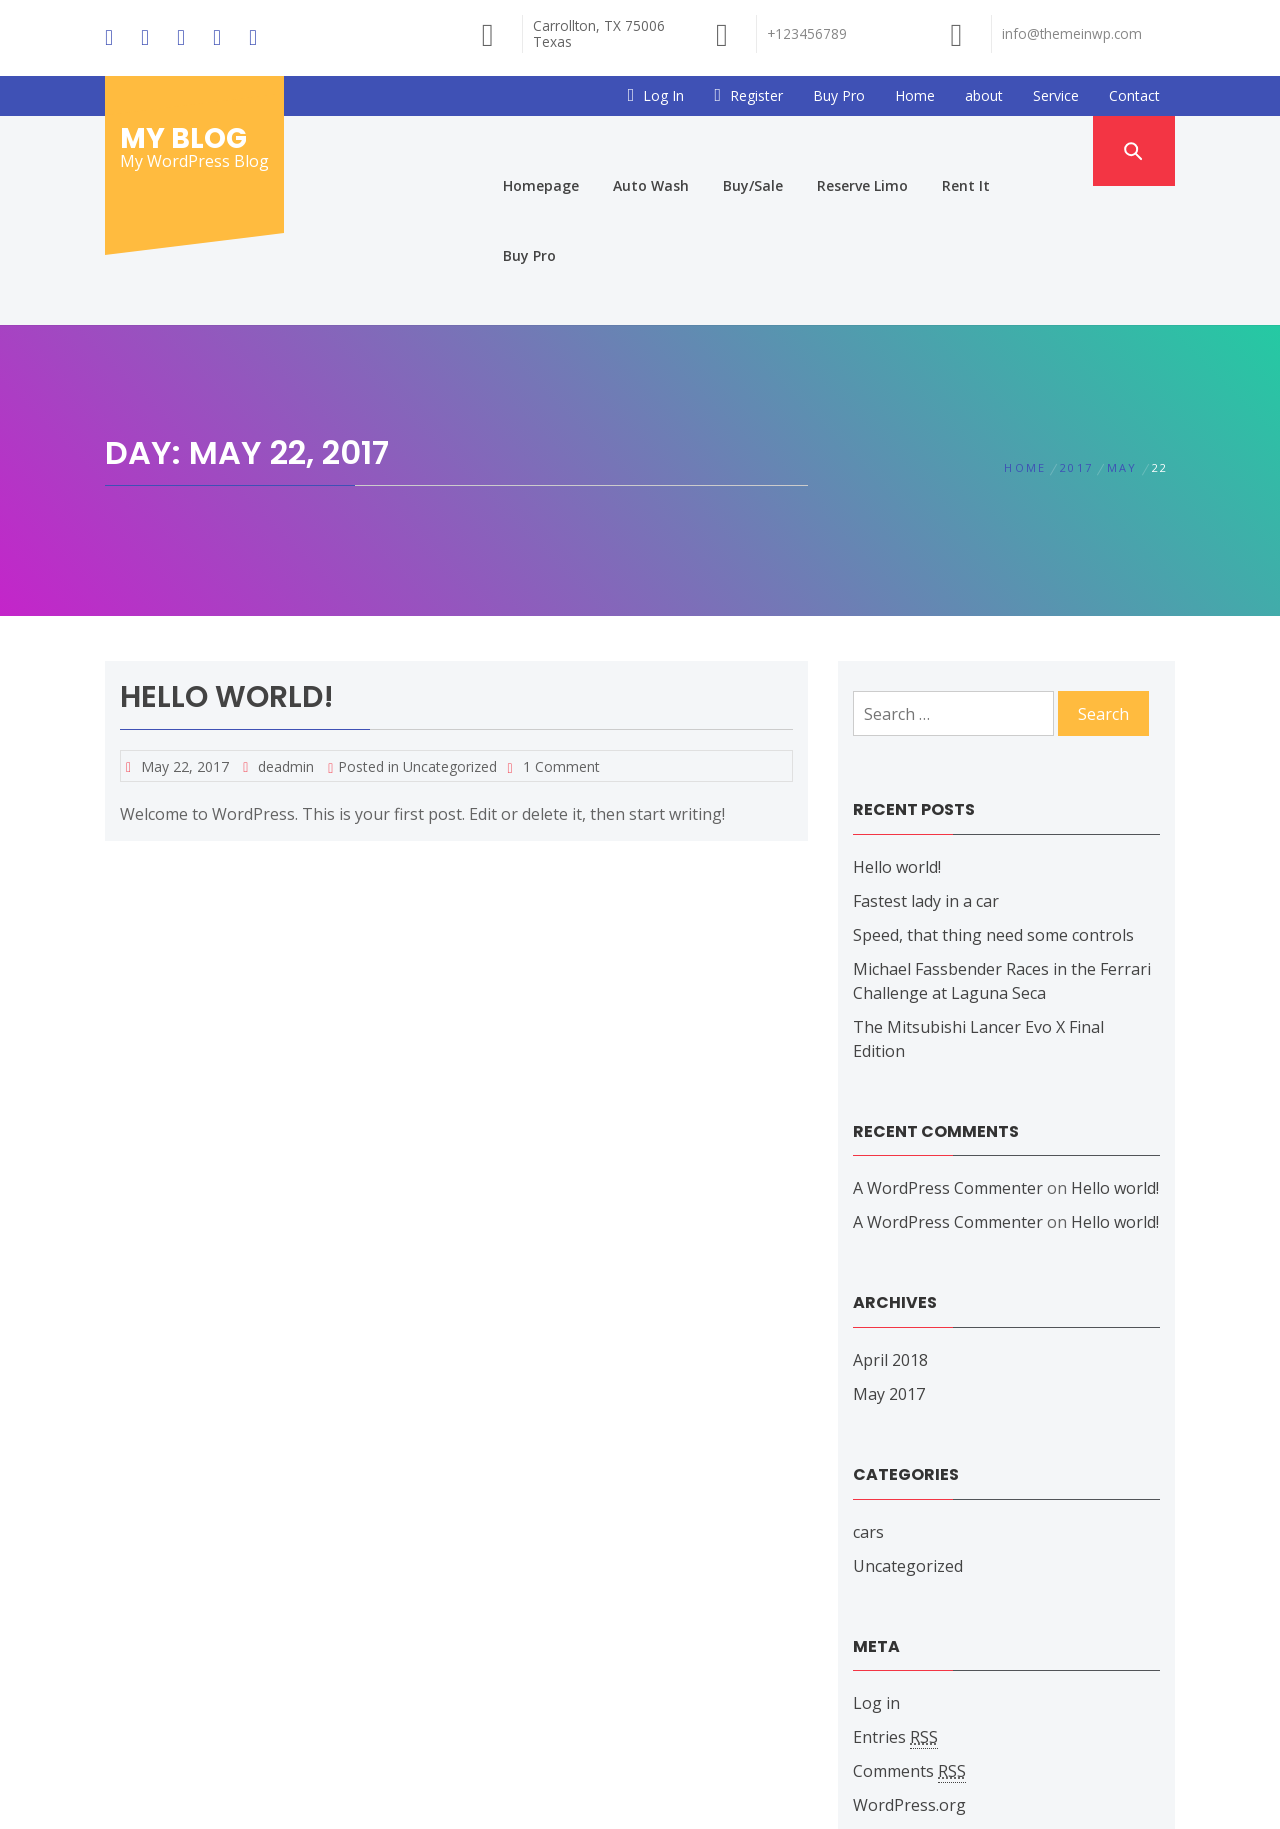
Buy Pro (839, 95)
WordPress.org (909, 1666)
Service (1056, 95)
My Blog (183, 138)
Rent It (967, 150)
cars (868, 1393)
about (984, 95)
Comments (909, 1632)
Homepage (542, 150)
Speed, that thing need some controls (993, 796)
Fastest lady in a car (926, 762)
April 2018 (890, 1221)
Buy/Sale (754, 150)
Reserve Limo (863, 150)
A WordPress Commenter (948, 1049)
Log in (876, 1564)
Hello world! (227, 558)
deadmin (286, 627)
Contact (1134, 95)
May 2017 (889, 1255)
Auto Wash (652, 150)
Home (915, 95)
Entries (895, 1598)
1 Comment (561, 627)
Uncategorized (450, 627)
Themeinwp (867, 1795)
